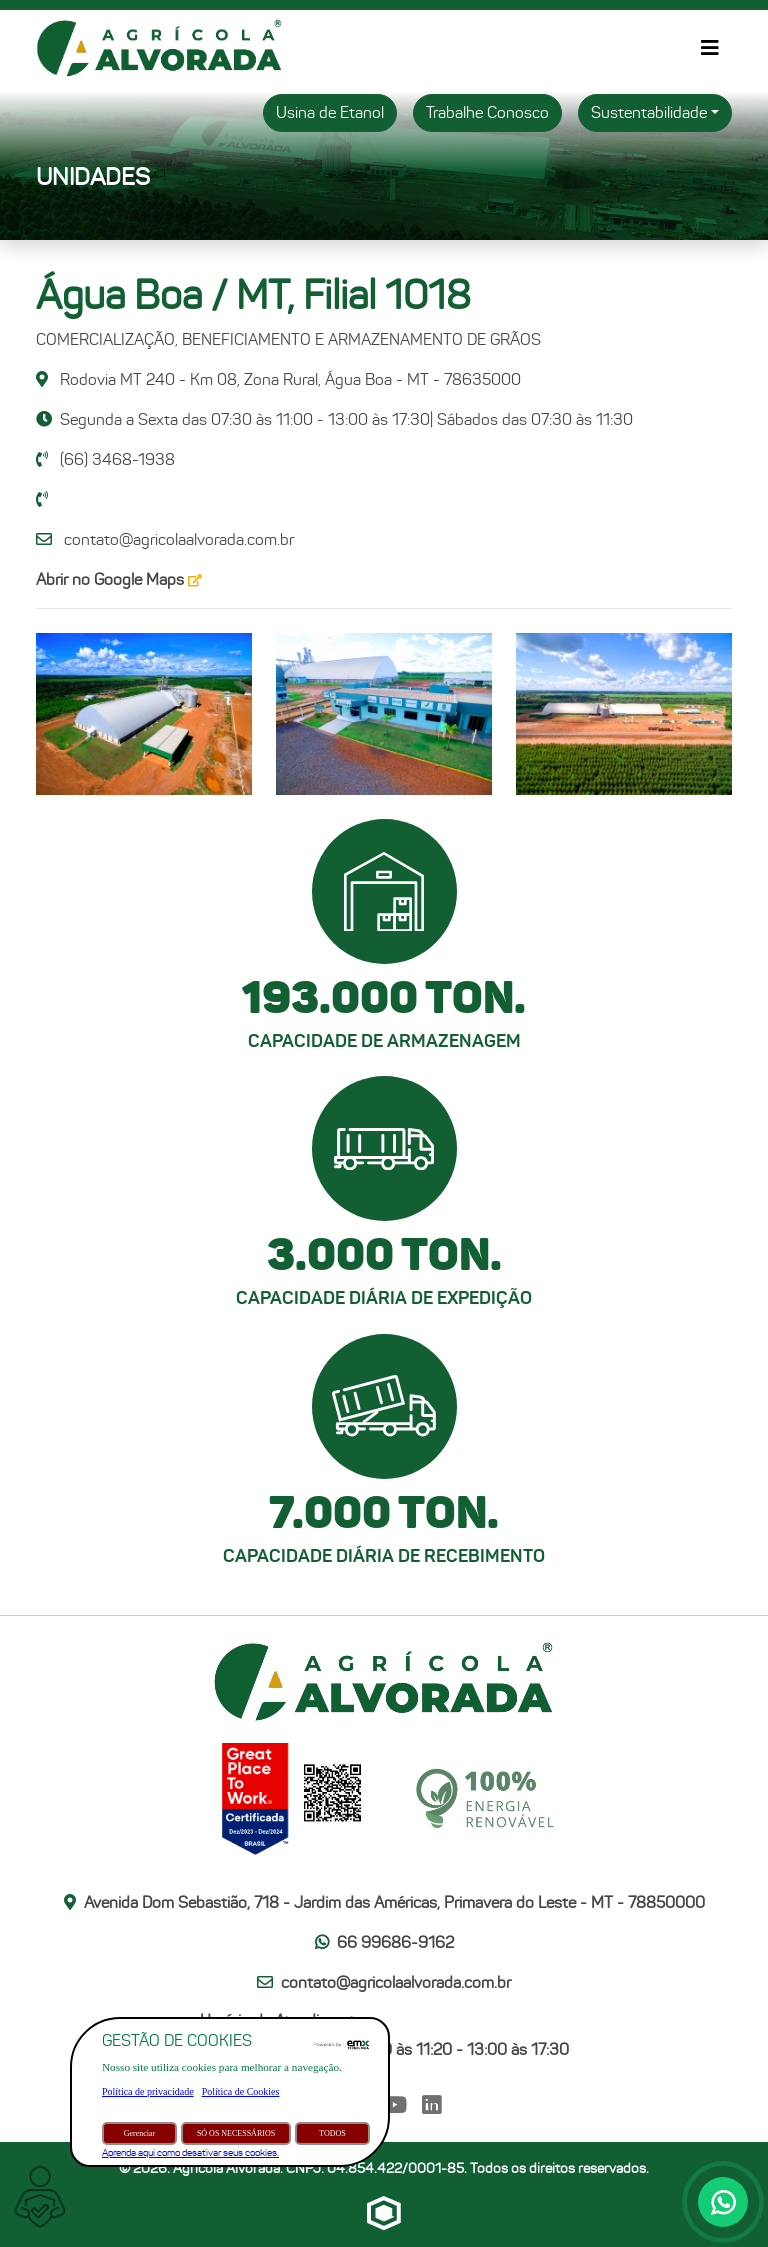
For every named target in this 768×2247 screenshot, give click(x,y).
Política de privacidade (148, 2091)
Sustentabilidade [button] (649, 112)
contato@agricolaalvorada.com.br (179, 539)
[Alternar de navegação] (710, 48)
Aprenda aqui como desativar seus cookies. (190, 2152)
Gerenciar (140, 2133)
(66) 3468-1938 (105, 459)
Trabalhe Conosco (487, 112)
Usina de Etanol (330, 112)
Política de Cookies (241, 2091)
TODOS (332, 2133)
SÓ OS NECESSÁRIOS (236, 2133)
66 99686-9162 (384, 1942)
